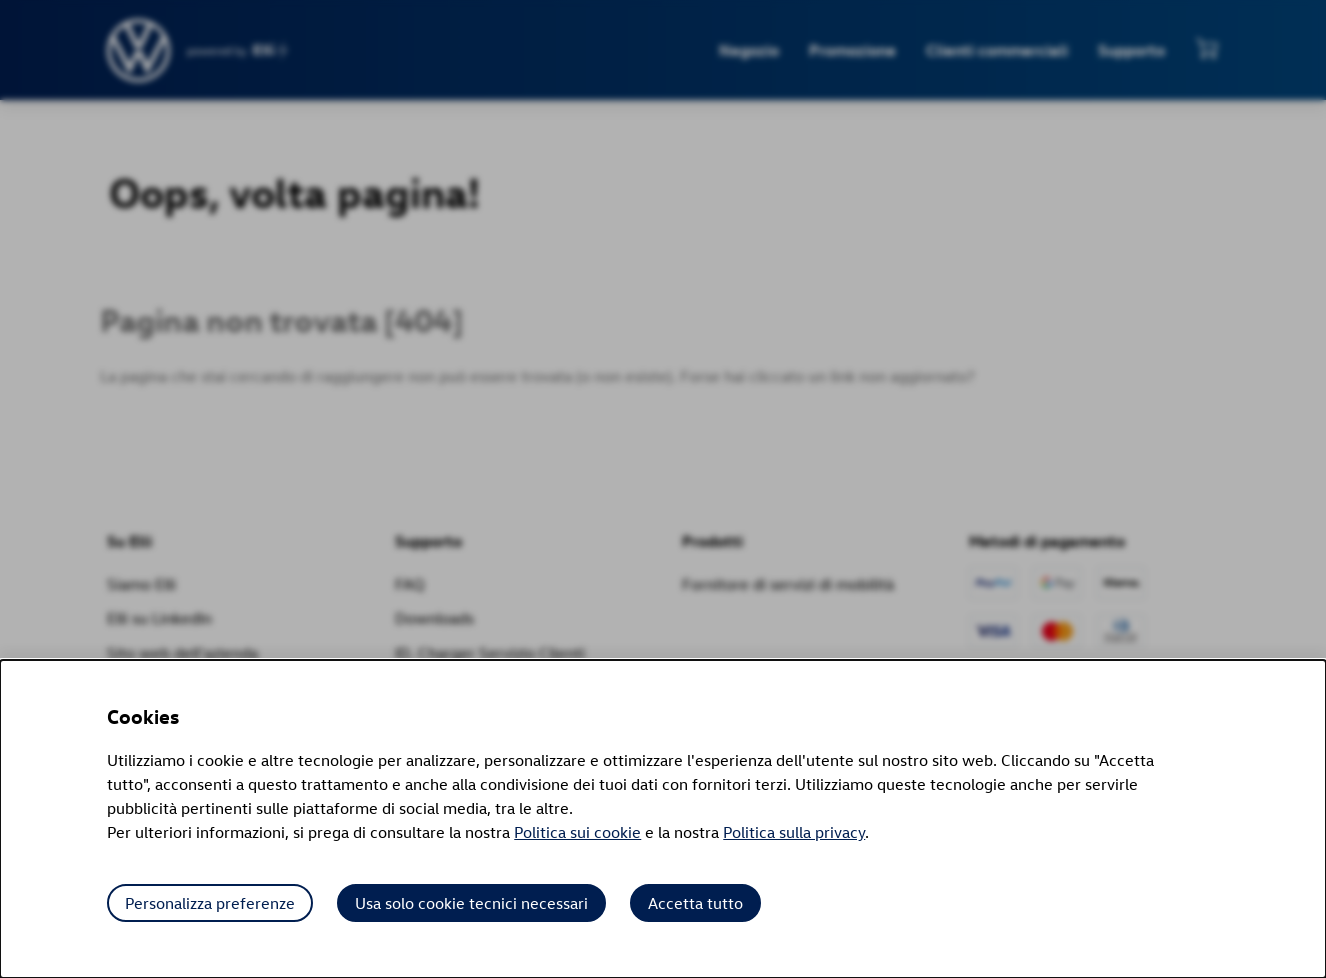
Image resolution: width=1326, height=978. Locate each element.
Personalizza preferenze (210, 903)
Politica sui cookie (577, 832)
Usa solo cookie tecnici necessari (471, 903)
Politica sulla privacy (794, 832)
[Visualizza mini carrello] (1207, 48)
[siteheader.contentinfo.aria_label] (139, 50)
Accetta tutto (695, 903)
